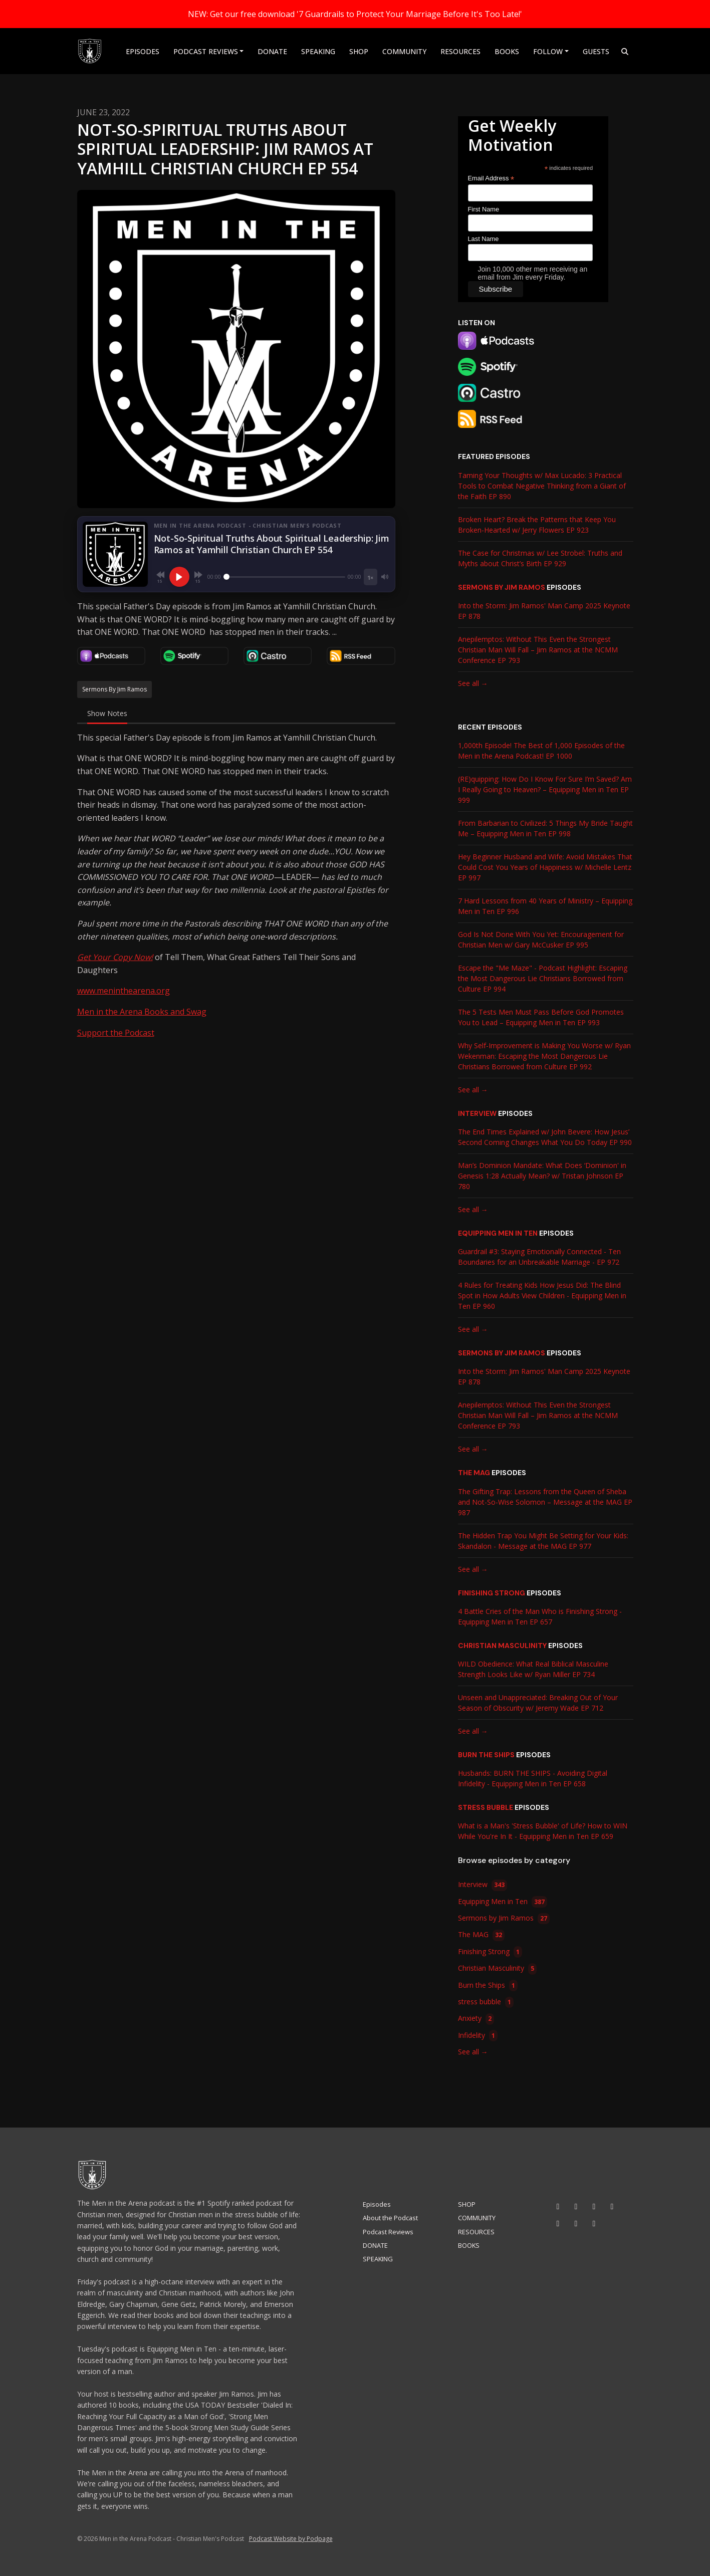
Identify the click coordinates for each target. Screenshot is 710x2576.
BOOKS (507, 51)
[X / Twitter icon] (576, 2223)
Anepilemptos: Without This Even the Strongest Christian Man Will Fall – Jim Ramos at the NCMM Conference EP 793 (538, 649)
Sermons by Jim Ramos (501, 587)
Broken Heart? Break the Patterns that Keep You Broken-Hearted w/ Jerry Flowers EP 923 (537, 525)
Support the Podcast (115, 1032)
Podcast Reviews (205, 51)
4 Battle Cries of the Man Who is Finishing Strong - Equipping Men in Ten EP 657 (540, 1616)
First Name (484, 209)
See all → (473, 683)
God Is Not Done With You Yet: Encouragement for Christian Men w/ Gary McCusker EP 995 (541, 939)
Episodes (142, 51)
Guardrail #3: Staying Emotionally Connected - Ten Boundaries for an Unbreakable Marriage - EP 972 (539, 1257)
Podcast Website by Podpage (291, 2538)
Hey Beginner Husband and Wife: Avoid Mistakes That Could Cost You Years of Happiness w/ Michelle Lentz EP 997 (545, 867)
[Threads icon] (558, 2223)
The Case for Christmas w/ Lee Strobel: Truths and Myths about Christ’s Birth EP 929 (540, 558)
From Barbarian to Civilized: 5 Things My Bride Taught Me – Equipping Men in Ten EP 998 (545, 828)
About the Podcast (390, 2217)
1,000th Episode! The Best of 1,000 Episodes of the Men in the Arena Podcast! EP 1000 (541, 751)
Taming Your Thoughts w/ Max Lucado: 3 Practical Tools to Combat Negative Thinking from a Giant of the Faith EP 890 (542, 486)
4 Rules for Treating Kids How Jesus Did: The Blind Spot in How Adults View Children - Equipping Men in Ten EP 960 (542, 1295)
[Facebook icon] (612, 2206)
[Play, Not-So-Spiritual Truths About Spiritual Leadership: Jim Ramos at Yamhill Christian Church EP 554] (179, 577)
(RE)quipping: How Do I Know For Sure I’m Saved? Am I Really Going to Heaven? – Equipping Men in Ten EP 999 (545, 789)
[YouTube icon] (558, 2206)
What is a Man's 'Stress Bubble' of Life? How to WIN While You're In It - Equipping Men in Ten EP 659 (542, 1831)
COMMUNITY (404, 51)
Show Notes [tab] (107, 713)
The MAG (474, 1472)
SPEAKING (318, 51)
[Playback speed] (370, 577)
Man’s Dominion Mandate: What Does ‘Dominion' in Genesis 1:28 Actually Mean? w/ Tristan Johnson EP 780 (542, 1175)
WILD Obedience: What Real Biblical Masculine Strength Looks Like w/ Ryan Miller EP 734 (533, 1669)
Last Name (483, 239)
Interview (477, 1113)
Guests (596, 51)
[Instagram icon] (576, 2206)
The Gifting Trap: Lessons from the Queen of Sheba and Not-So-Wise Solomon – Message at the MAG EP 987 (545, 1502)
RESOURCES (460, 51)
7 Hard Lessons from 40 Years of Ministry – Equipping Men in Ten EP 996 (545, 906)
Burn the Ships (486, 1754)
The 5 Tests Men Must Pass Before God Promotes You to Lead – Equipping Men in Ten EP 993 (541, 1017)
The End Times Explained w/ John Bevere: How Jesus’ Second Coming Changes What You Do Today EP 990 (545, 1137)
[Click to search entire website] (624, 51)
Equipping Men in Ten (498, 1233)
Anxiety (476, 2019)
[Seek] (284, 576)
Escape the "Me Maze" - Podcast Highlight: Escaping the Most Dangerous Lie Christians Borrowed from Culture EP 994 (542, 978)
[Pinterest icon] (594, 2223)
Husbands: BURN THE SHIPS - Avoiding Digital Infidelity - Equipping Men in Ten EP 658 (532, 1778)
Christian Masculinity (502, 1645)
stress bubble (485, 1807)
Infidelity (478, 2035)
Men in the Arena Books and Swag (141, 1011)
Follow (548, 51)
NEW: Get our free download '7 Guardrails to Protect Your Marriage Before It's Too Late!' (355, 14)
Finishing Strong (491, 1592)
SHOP (358, 51)
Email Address (491, 178)
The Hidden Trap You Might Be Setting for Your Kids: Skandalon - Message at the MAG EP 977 (543, 1541)
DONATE (272, 51)
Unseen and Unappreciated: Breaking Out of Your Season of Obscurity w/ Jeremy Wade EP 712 (538, 1703)
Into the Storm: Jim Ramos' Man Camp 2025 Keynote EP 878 (544, 611)
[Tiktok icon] (594, 2206)
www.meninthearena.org (123, 990)
